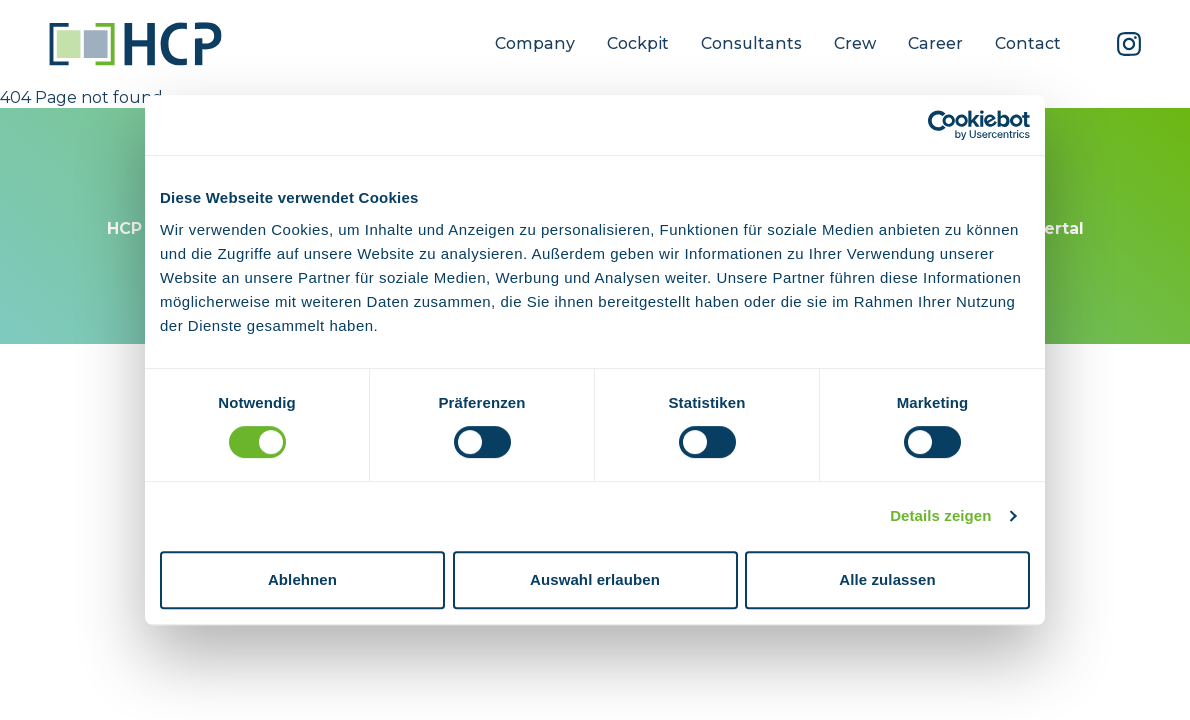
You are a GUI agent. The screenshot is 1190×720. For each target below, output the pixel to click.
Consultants (751, 43)
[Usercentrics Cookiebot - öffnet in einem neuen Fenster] (942, 125)
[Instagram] (1129, 44)
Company (535, 43)
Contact (1028, 43)
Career (935, 43)
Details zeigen (940, 515)
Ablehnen (302, 579)
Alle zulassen (887, 579)
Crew (855, 43)
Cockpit (638, 43)
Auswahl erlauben (595, 579)
